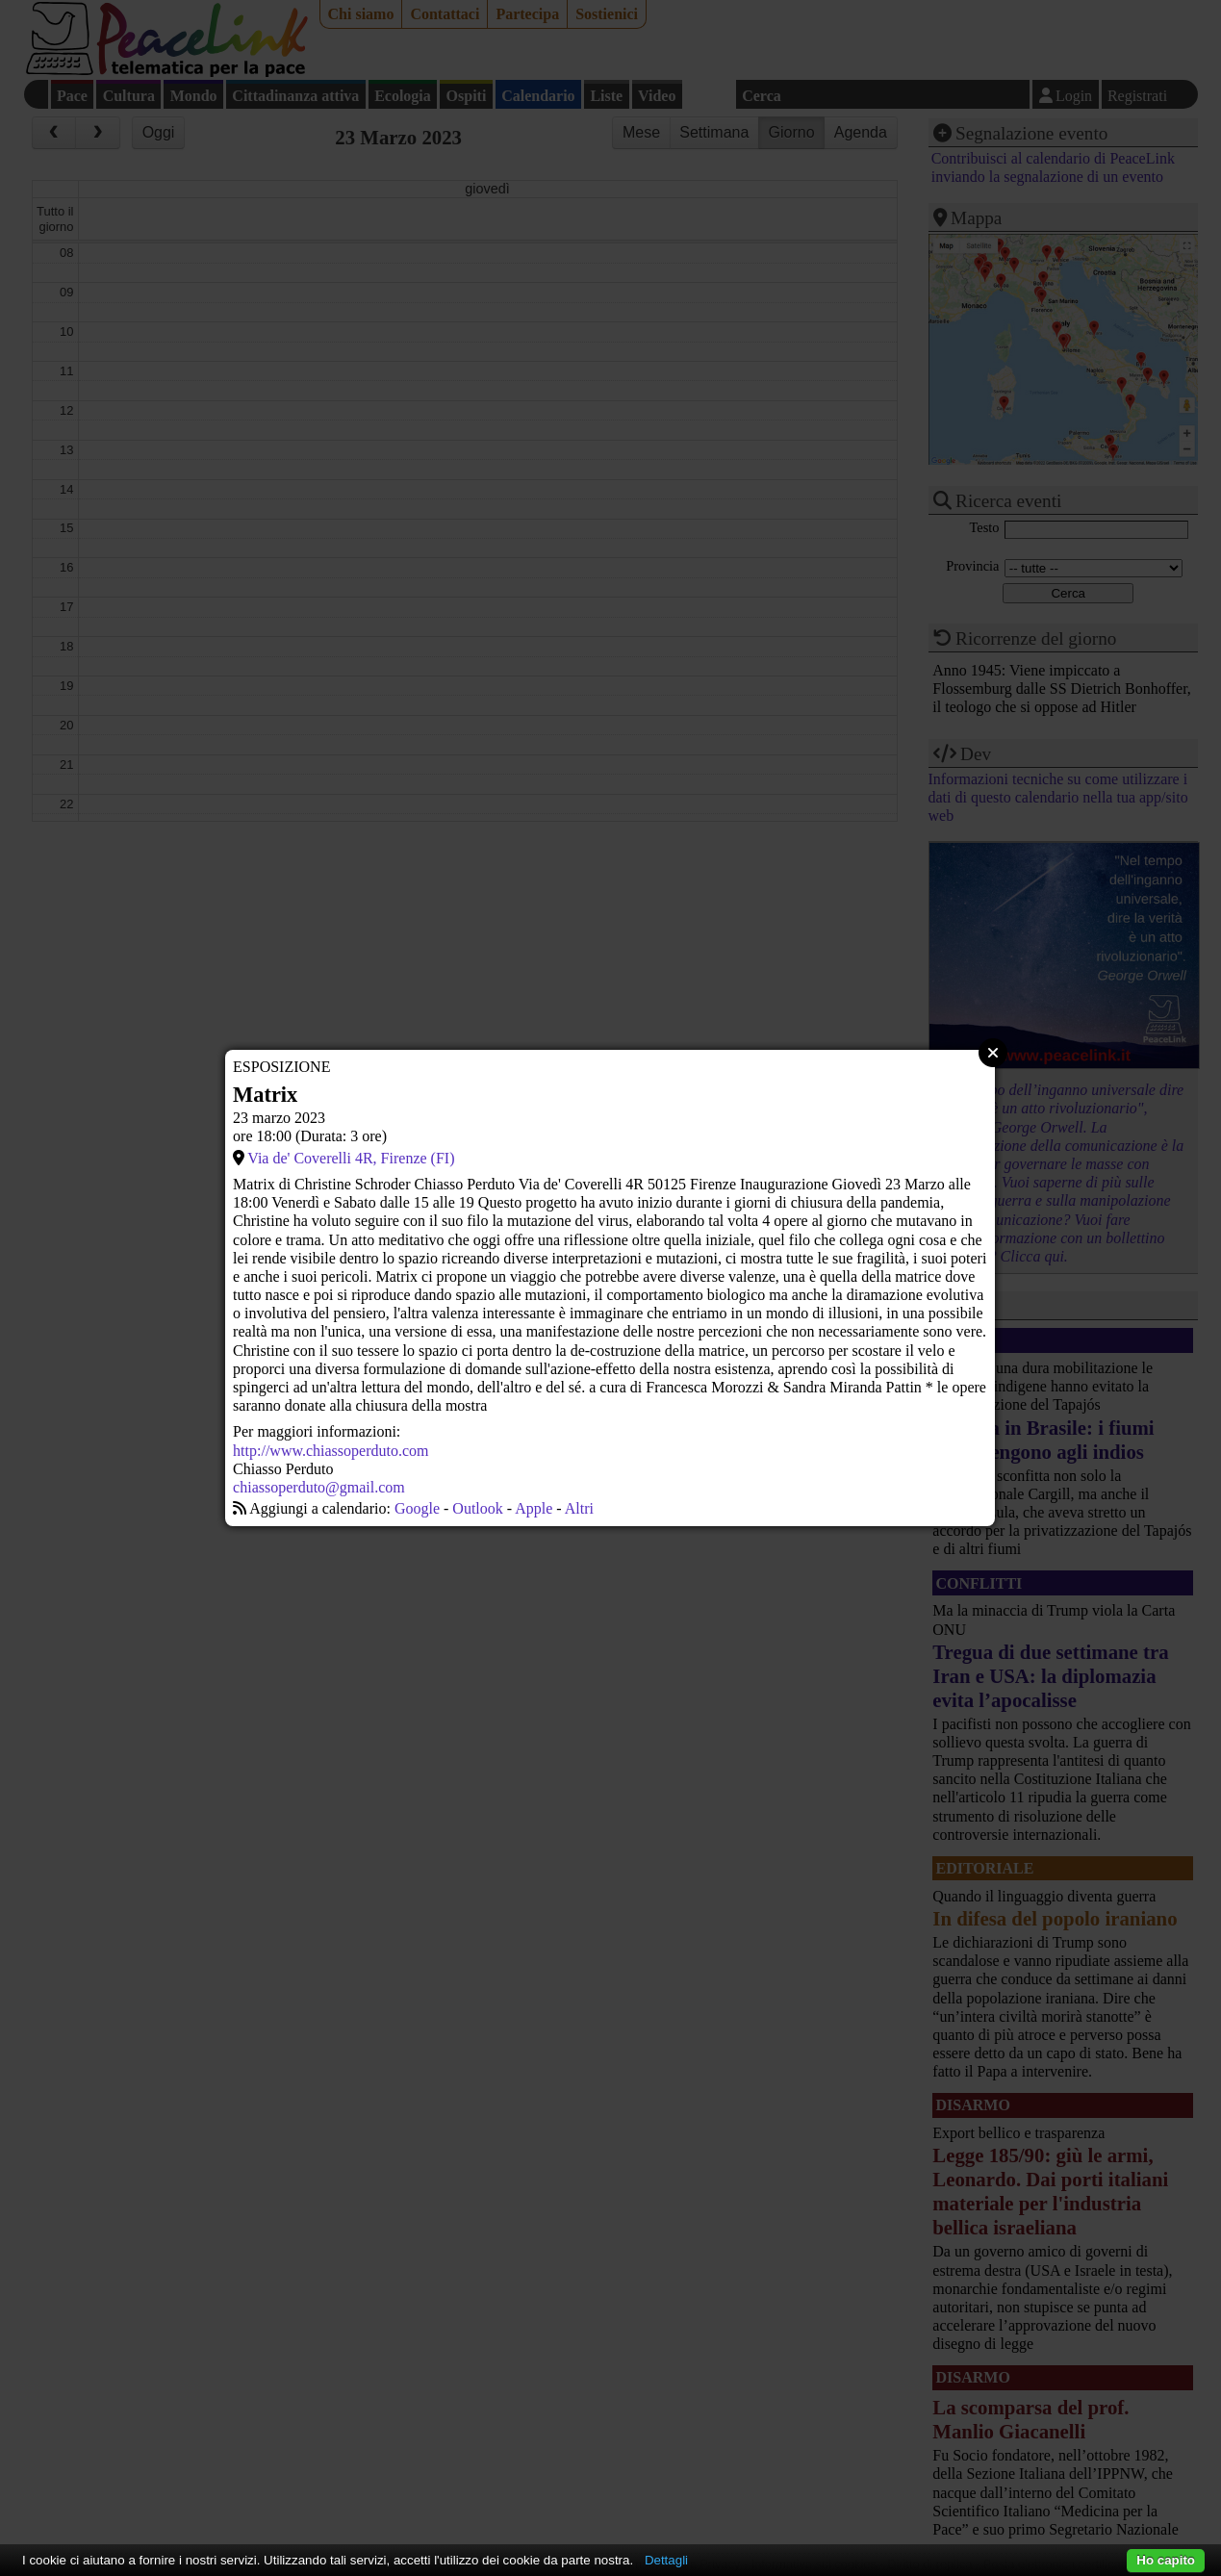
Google (417, 1508)
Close (993, 1052)
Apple (533, 1508)
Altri (579, 1508)
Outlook (477, 1508)
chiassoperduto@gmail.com (319, 1487)
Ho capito (1165, 2560)
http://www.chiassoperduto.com (330, 1450)
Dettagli (666, 2560)
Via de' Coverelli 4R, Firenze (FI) (350, 1158)
